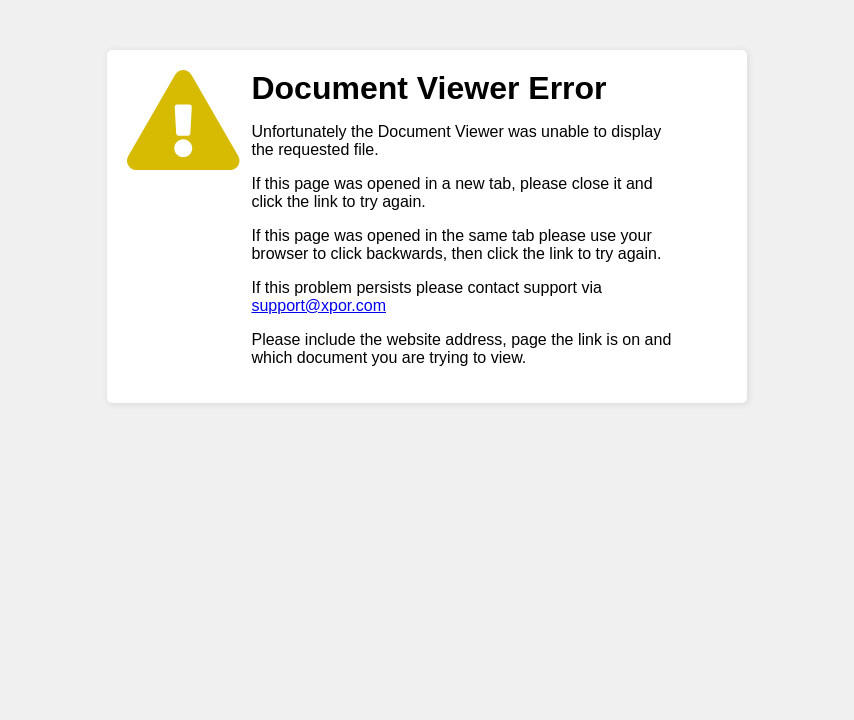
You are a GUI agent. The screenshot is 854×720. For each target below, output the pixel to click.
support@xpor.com (318, 305)
